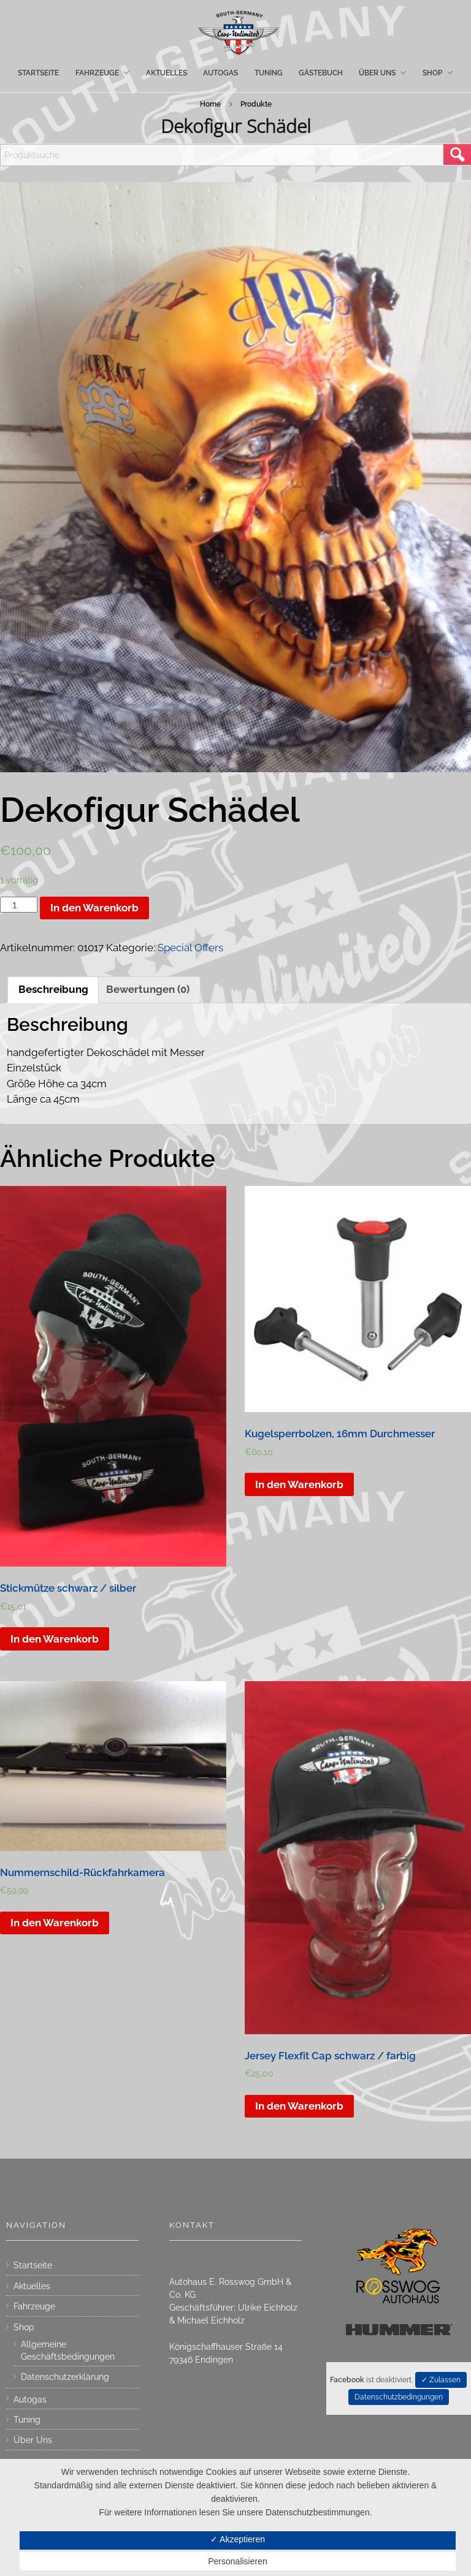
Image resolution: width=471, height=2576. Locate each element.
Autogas (30, 2399)
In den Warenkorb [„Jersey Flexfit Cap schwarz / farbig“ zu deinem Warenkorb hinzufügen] (299, 2106)
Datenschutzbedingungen (398, 2397)
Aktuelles (31, 2286)
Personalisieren (237, 2561)
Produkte (256, 104)
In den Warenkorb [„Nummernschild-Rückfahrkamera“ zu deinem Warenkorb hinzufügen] (54, 1923)
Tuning (26, 2420)
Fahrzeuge (34, 2306)
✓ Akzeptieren (237, 2539)
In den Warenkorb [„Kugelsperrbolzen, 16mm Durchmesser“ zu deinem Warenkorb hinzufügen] (299, 1484)
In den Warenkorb (94, 908)
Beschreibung (53, 989)
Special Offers (190, 947)
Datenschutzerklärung (65, 2377)
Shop (23, 2327)
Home (210, 104)
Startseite (32, 2265)
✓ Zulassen (441, 2380)
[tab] (53, 989)
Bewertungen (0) (148, 989)
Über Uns (32, 2440)
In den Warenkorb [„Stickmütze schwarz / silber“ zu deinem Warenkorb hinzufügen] (54, 1639)
